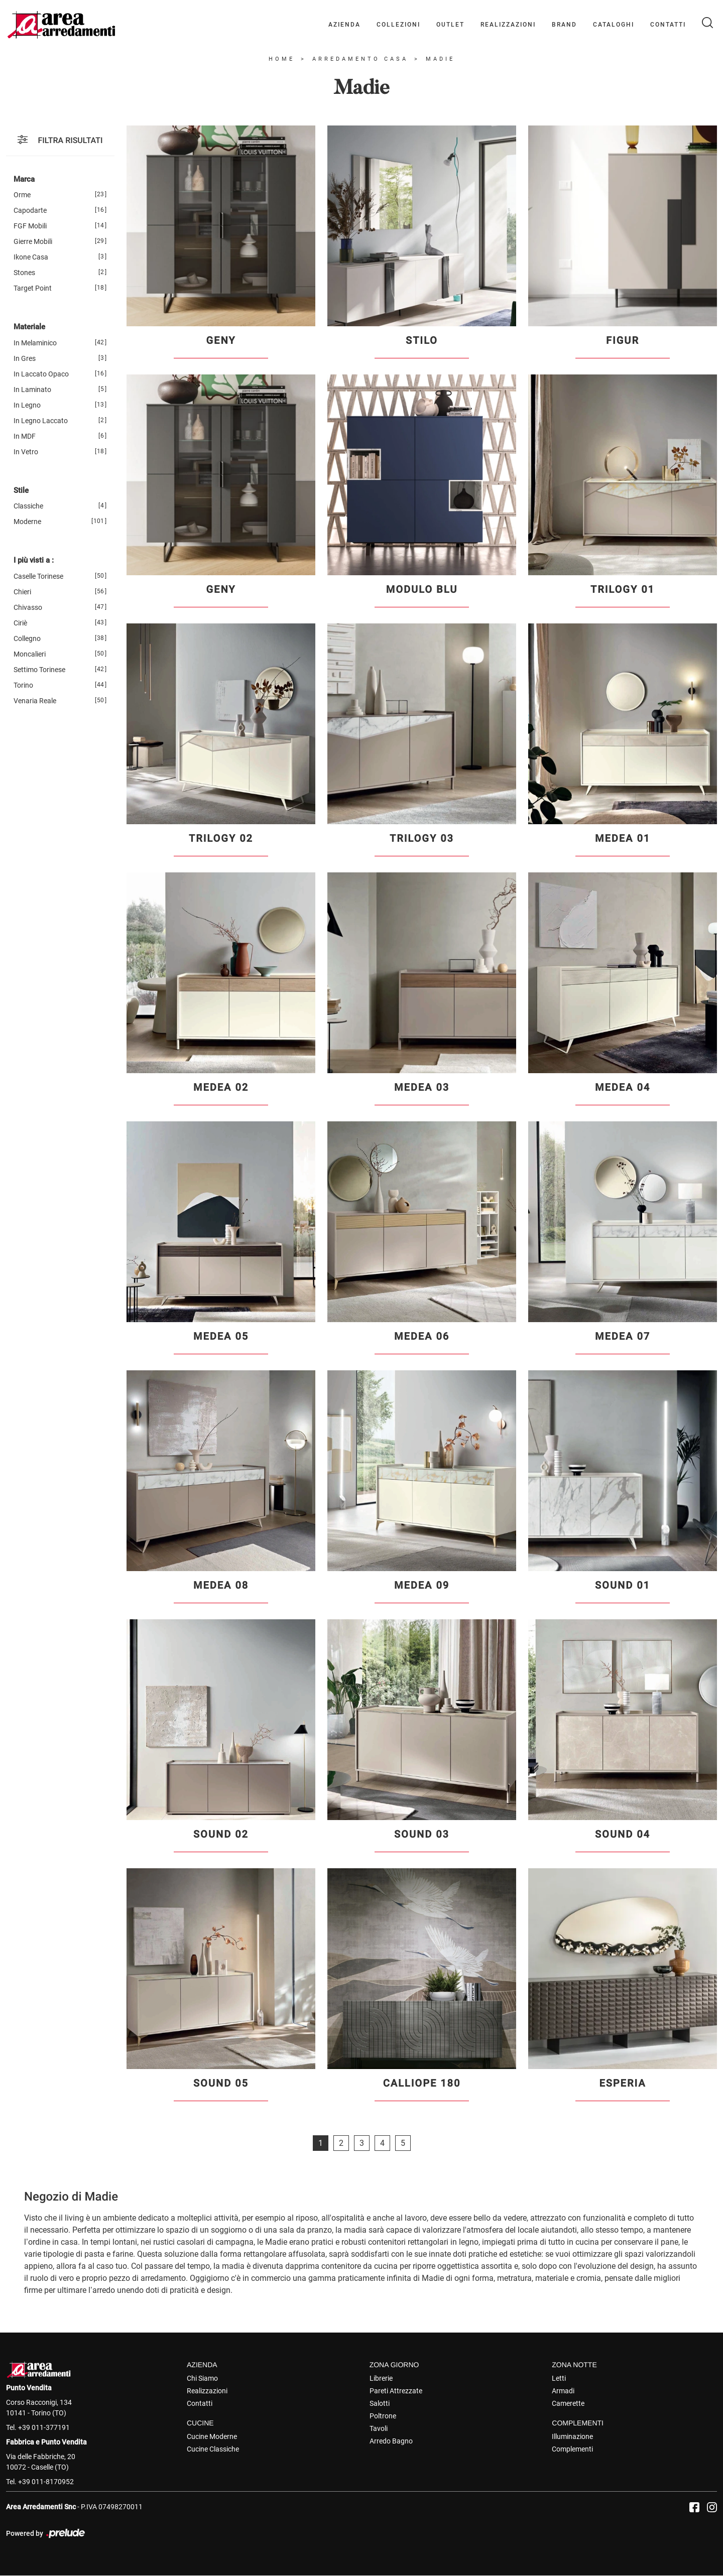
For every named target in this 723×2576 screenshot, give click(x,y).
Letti (559, 2378)
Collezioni (398, 24)
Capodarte (30, 210)
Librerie (381, 2378)
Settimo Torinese (39, 670)
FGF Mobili (30, 226)
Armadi (563, 2391)
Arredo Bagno (391, 2441)
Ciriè (20, 623)
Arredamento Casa (360, 59)
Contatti (668, 24)
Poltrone (383, 2416)
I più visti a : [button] (34, 560)
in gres (25, 358)
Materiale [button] (29, 326)
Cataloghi (613, 24)
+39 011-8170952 (46, 2482)
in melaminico (35, 343)
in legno (27, 405)
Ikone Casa (31, 257)
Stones (24, 273)
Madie (440, 59)
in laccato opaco (41, 374)
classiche (28, 506)
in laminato (32, 389)
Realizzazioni (508, 24)
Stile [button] (21, 490)
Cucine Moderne (212, 2436)
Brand (564, 24)
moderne (27, 522)
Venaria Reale (35, 701)
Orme (22, 195)
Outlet (450, 24)
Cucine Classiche (213, 2449)
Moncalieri (30, 654)
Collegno (27, 638)
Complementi (572, 2449)
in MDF (25, 436)
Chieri (22, 592)
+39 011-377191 (44, 2427)
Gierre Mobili (33, 241)
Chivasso (28, 607)
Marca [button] (24, 179)
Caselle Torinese (38, 576)
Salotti (380, 2403)
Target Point (33, 288)
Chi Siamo (202, 2378)
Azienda (344, 24)
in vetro (26, 452)
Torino (23, 685)
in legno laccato (41, 421)
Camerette (568, 2403)
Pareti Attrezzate (396, 2391)
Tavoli (379, 2428)
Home (282, 59)
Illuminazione (572, 2436)
